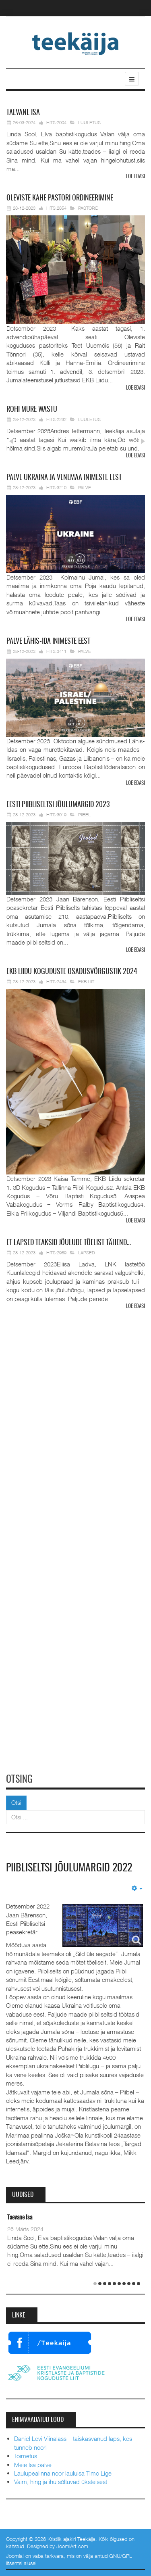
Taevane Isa (19, 2218)
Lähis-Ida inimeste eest (48, 641)
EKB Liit (86, 981)
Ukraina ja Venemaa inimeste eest (64, 478)
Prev (11, 441)
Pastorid (88, 208)
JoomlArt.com (72, 2546)
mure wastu (31, 409)
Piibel (84, 814)
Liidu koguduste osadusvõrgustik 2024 (71, 972)
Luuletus (89, 122)
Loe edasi (135, 176)
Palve (84, 487)
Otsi (16, 1802)
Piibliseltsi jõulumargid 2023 (58, 805)
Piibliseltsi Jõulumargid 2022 (69, 1868)
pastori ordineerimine (59, 198)
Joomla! (15, 2556)
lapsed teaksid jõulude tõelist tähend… (68, 1243)
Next (142, 441)
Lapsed (86, 1252)
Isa (23, 113)
